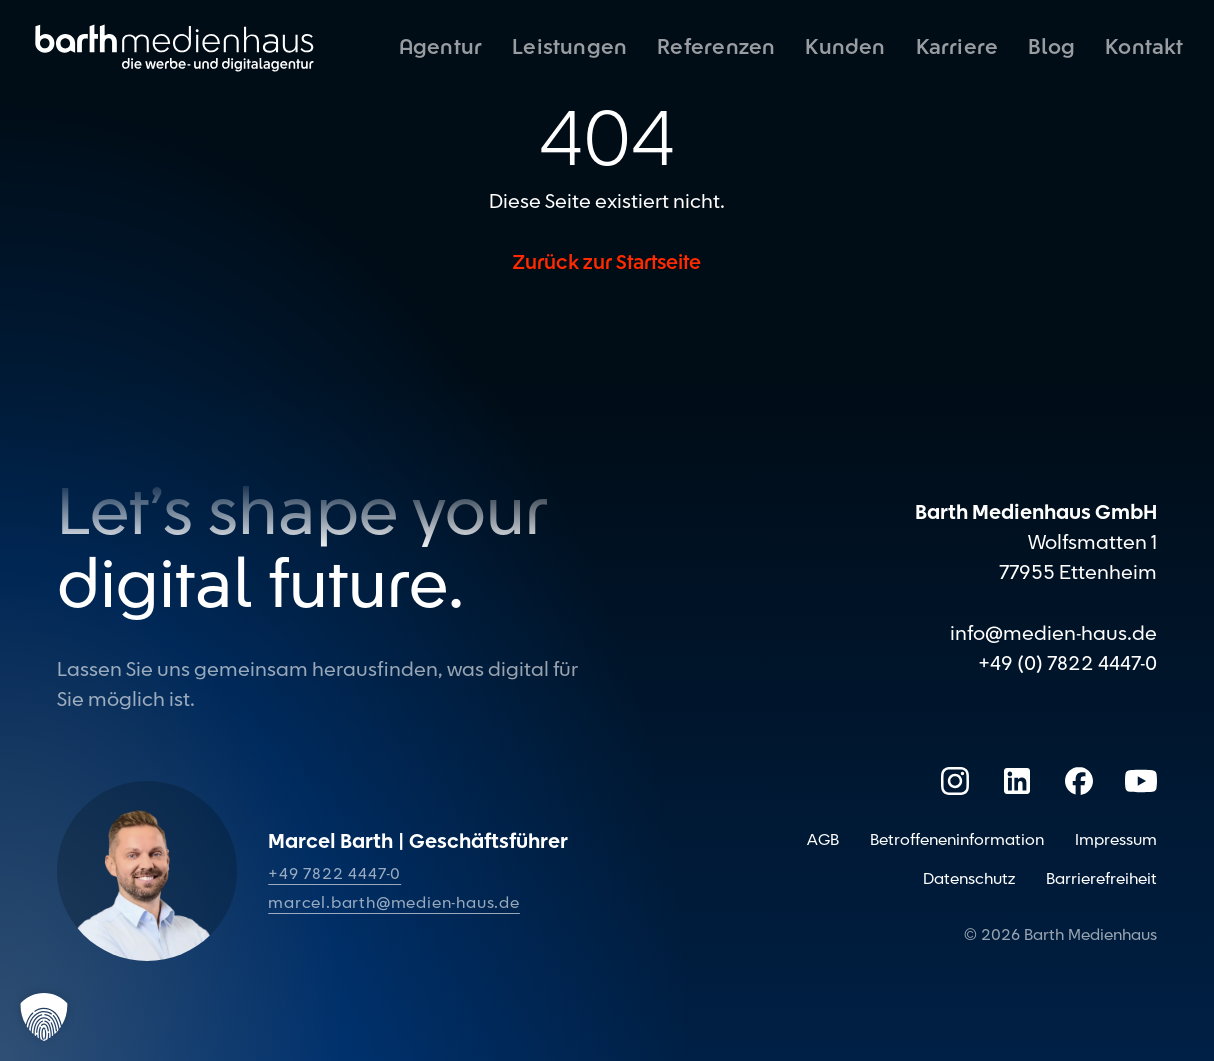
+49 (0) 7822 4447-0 (1067, 664)
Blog (1051, 47)
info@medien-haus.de (1053, 634)
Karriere (957, 47)
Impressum (1116, 840)
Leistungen (569, 47)
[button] (44, 1017)
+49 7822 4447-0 (334, 874)
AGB (823, 840)
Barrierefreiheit (1101, 879)
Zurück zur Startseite (607, 263)
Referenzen (716, 47)
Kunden (845, 47)
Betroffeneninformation (957, 840)
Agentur (440, 47)
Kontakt (1144, 47)
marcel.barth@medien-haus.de (394, 903)
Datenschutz (969, 879)
